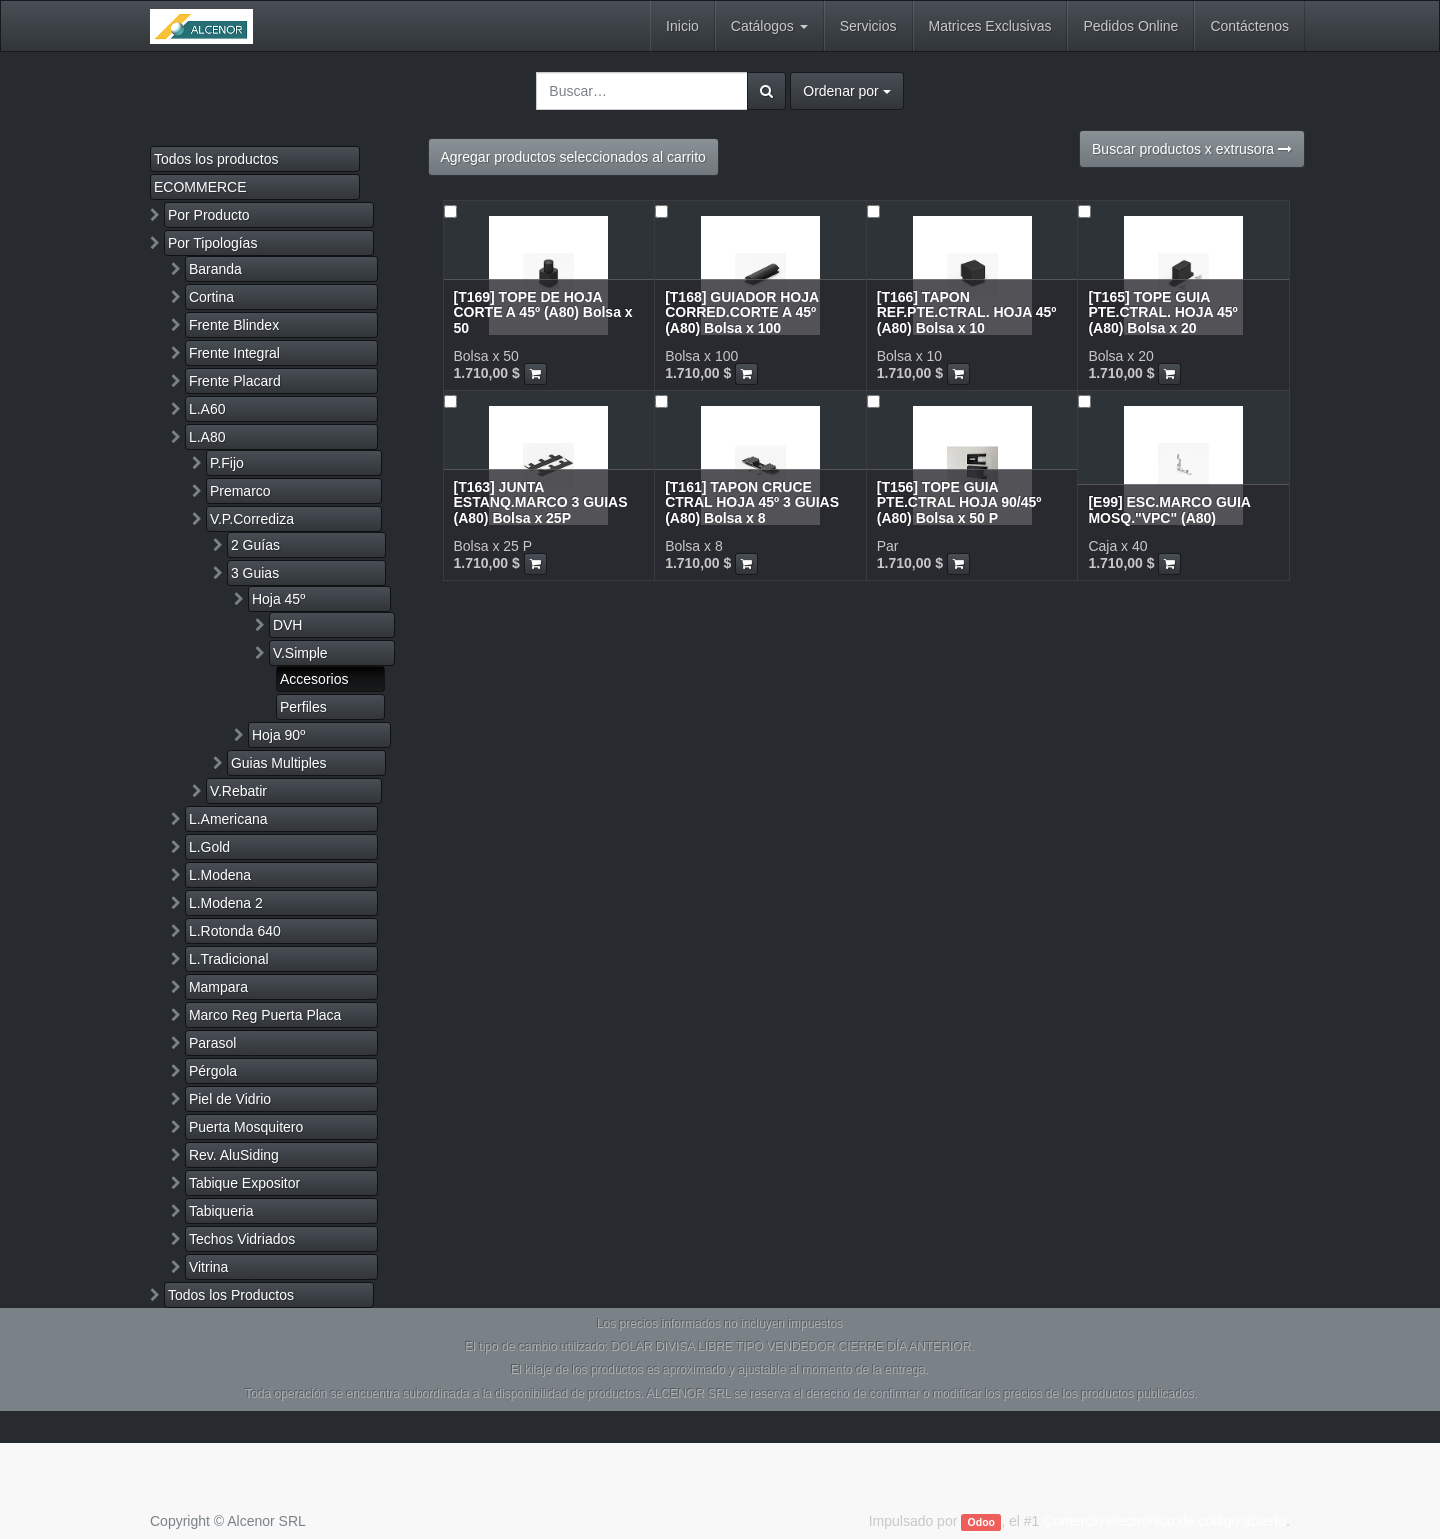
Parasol (212, 1043)
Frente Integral (234, 353)
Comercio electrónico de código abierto (1164, 1521)
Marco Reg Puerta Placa (265, 1015)
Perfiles (303, 707)
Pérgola (213, 1071)
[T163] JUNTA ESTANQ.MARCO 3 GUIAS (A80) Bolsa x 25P (541, 502)
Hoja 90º (278, 735)
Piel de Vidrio (230, 1099)
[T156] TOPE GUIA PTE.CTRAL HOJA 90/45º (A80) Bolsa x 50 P (959, 502)
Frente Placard (235, 381)
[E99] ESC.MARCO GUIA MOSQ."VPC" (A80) (1169, 509)
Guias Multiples (279, 763)
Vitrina (208, 1267)
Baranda (215, 269)
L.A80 (207, 437)
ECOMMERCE (200, 187)
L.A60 (207, 409)
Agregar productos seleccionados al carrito (573, 157)
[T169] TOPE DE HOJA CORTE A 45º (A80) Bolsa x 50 (543, 312)
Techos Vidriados (242, 1239)
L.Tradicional (229, 959)
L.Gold (209, 847)
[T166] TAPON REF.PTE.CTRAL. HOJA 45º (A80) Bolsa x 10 (967, 312)
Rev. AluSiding (234, 1155)
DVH (288, 625)
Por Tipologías (213, 243)
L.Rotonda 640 (235, 931)
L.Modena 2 (226, 903)
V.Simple (300, 653)
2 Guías (255, 545)
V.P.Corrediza (252, 519)
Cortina (211, 297)
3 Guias (255, 573)
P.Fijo (227, 463)
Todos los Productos (231, 1295)
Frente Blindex (234, 325)
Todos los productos (216, 159)
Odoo (981, 1522)
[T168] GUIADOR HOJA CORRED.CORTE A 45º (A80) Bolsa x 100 (742, 312)
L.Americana (228, 819)
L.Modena (220, 875)
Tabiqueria (221, 1211)
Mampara (218, 987)
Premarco (240, 491)
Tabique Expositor (244, 1183)
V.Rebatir (238, 791)
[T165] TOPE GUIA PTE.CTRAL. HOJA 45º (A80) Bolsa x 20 (1162, 312)
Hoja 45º (278, 599)
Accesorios (314, 679)
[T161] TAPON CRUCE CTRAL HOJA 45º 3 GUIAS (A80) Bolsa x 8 (752, 502)
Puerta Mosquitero (246, 1127)
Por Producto (209, 215)
